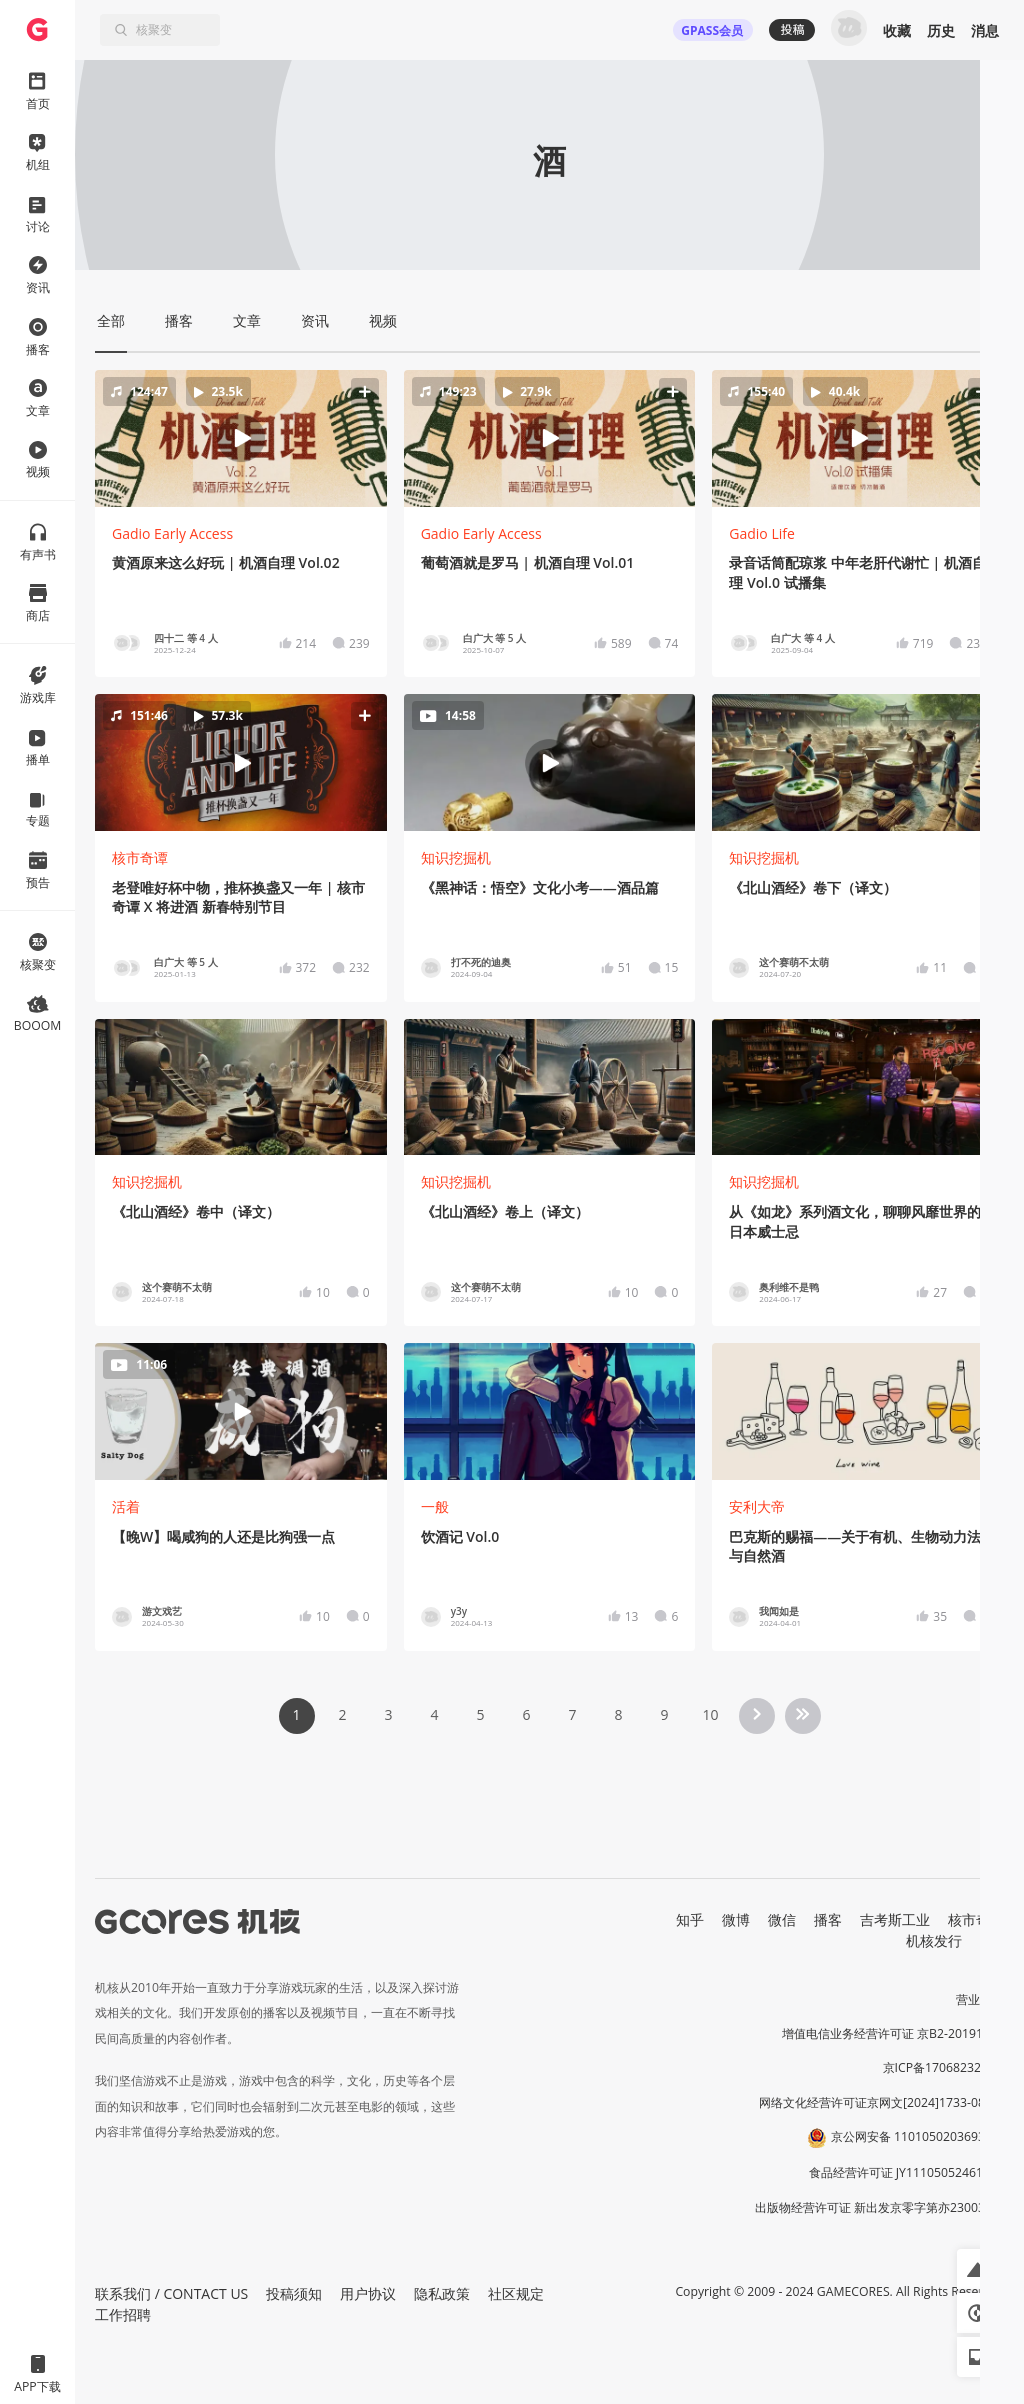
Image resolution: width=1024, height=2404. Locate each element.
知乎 (690, 1919)
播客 (828, 1919)
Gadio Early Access (172, 533)
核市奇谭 (140, 857)
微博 (736, 1919)
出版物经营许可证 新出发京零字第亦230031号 (879, 2207)
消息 (985, 30)
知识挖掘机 (456, 857)
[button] (241, 438)
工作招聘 (123, 2314)
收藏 (897, 30)
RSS (992, 1940)
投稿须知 (294, 2293)
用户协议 (368, 2293)
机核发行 (934, 1940)
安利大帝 (757, 1506)
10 (710, 1714)
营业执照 (980, 1999)
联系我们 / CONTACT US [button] (171, 2293)
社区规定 (516, 2293)
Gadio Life (762, 533)
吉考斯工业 (895, 1919)
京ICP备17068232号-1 (944, 2067)
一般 (435, 1506)
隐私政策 (442, 2293)
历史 (941, 30)
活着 (126, 1506)
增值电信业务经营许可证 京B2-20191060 (893, 2033)
